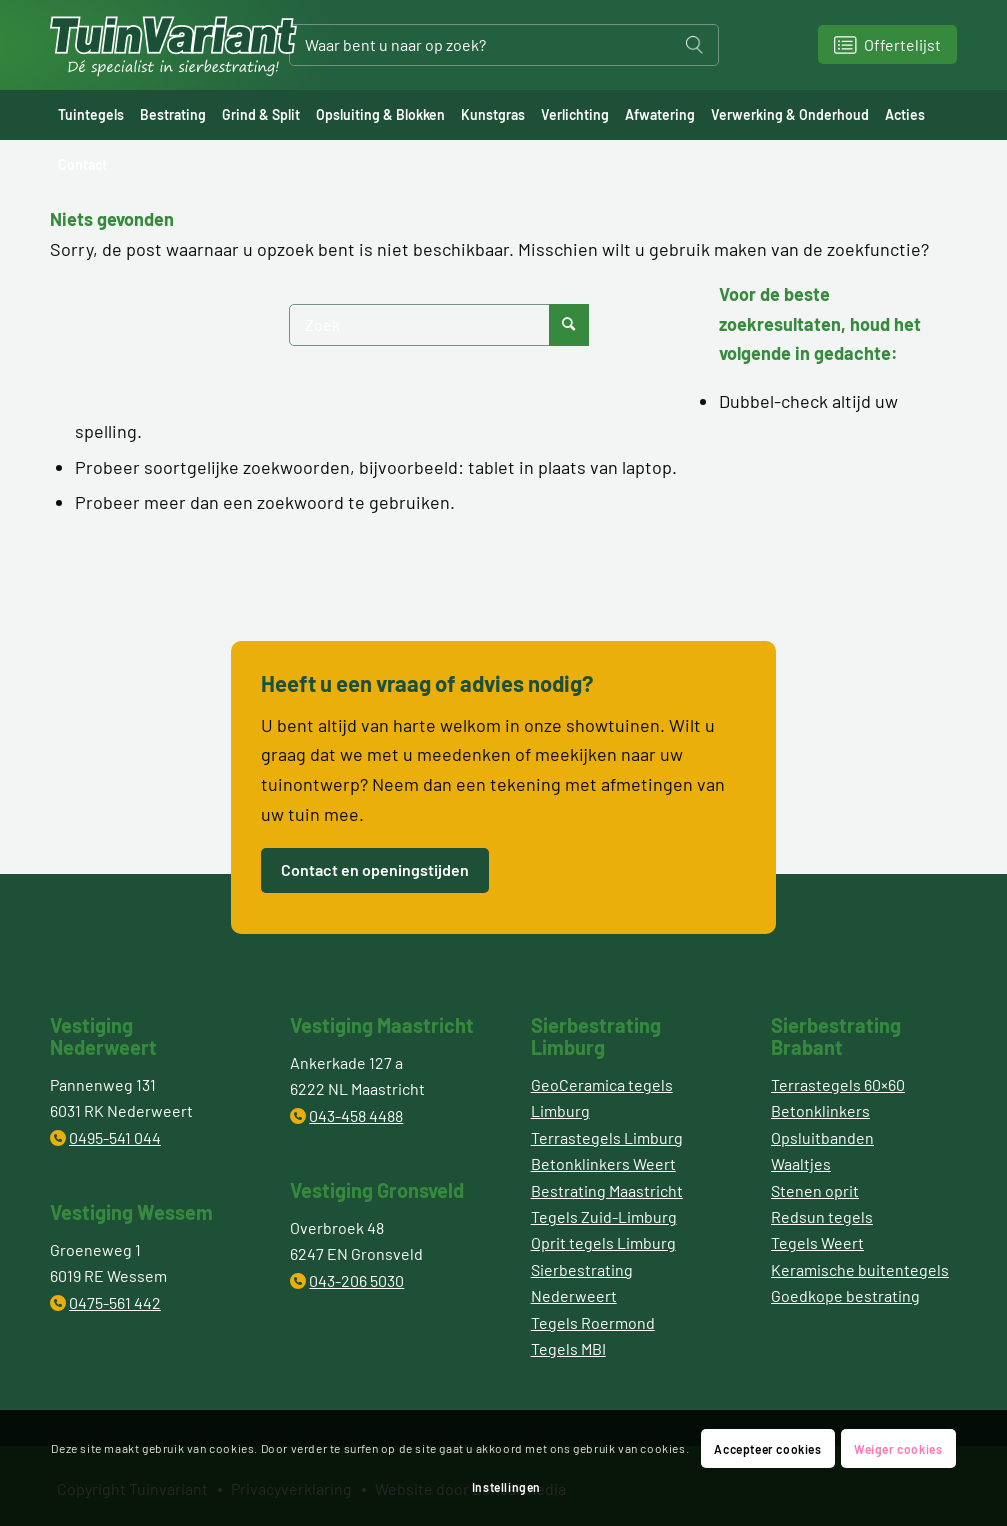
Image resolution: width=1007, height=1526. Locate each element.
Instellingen (506, 1487)
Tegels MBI (568, 1348)
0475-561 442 (115, 1302)
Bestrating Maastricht (607, 1190)
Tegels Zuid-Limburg (604, 1216)
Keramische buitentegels (860, 1269)
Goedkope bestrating (845, 1295)
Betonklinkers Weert (603, 1163)
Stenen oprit (815, 1190)
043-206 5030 (356, 1280)
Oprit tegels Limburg (603, 1242)
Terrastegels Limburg (607, 1137)
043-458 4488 (356, 1115)
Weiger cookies (898, 1449)
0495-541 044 (115, 1137)
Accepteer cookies (767, 1449)
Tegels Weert (817, 1242)
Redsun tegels (822, 1216)
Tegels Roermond (593, 1322)
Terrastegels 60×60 (838, 1084)
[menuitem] (91, 115)
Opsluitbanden (822, 1137)
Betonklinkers (820, 1110)
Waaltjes (801, 1163)
